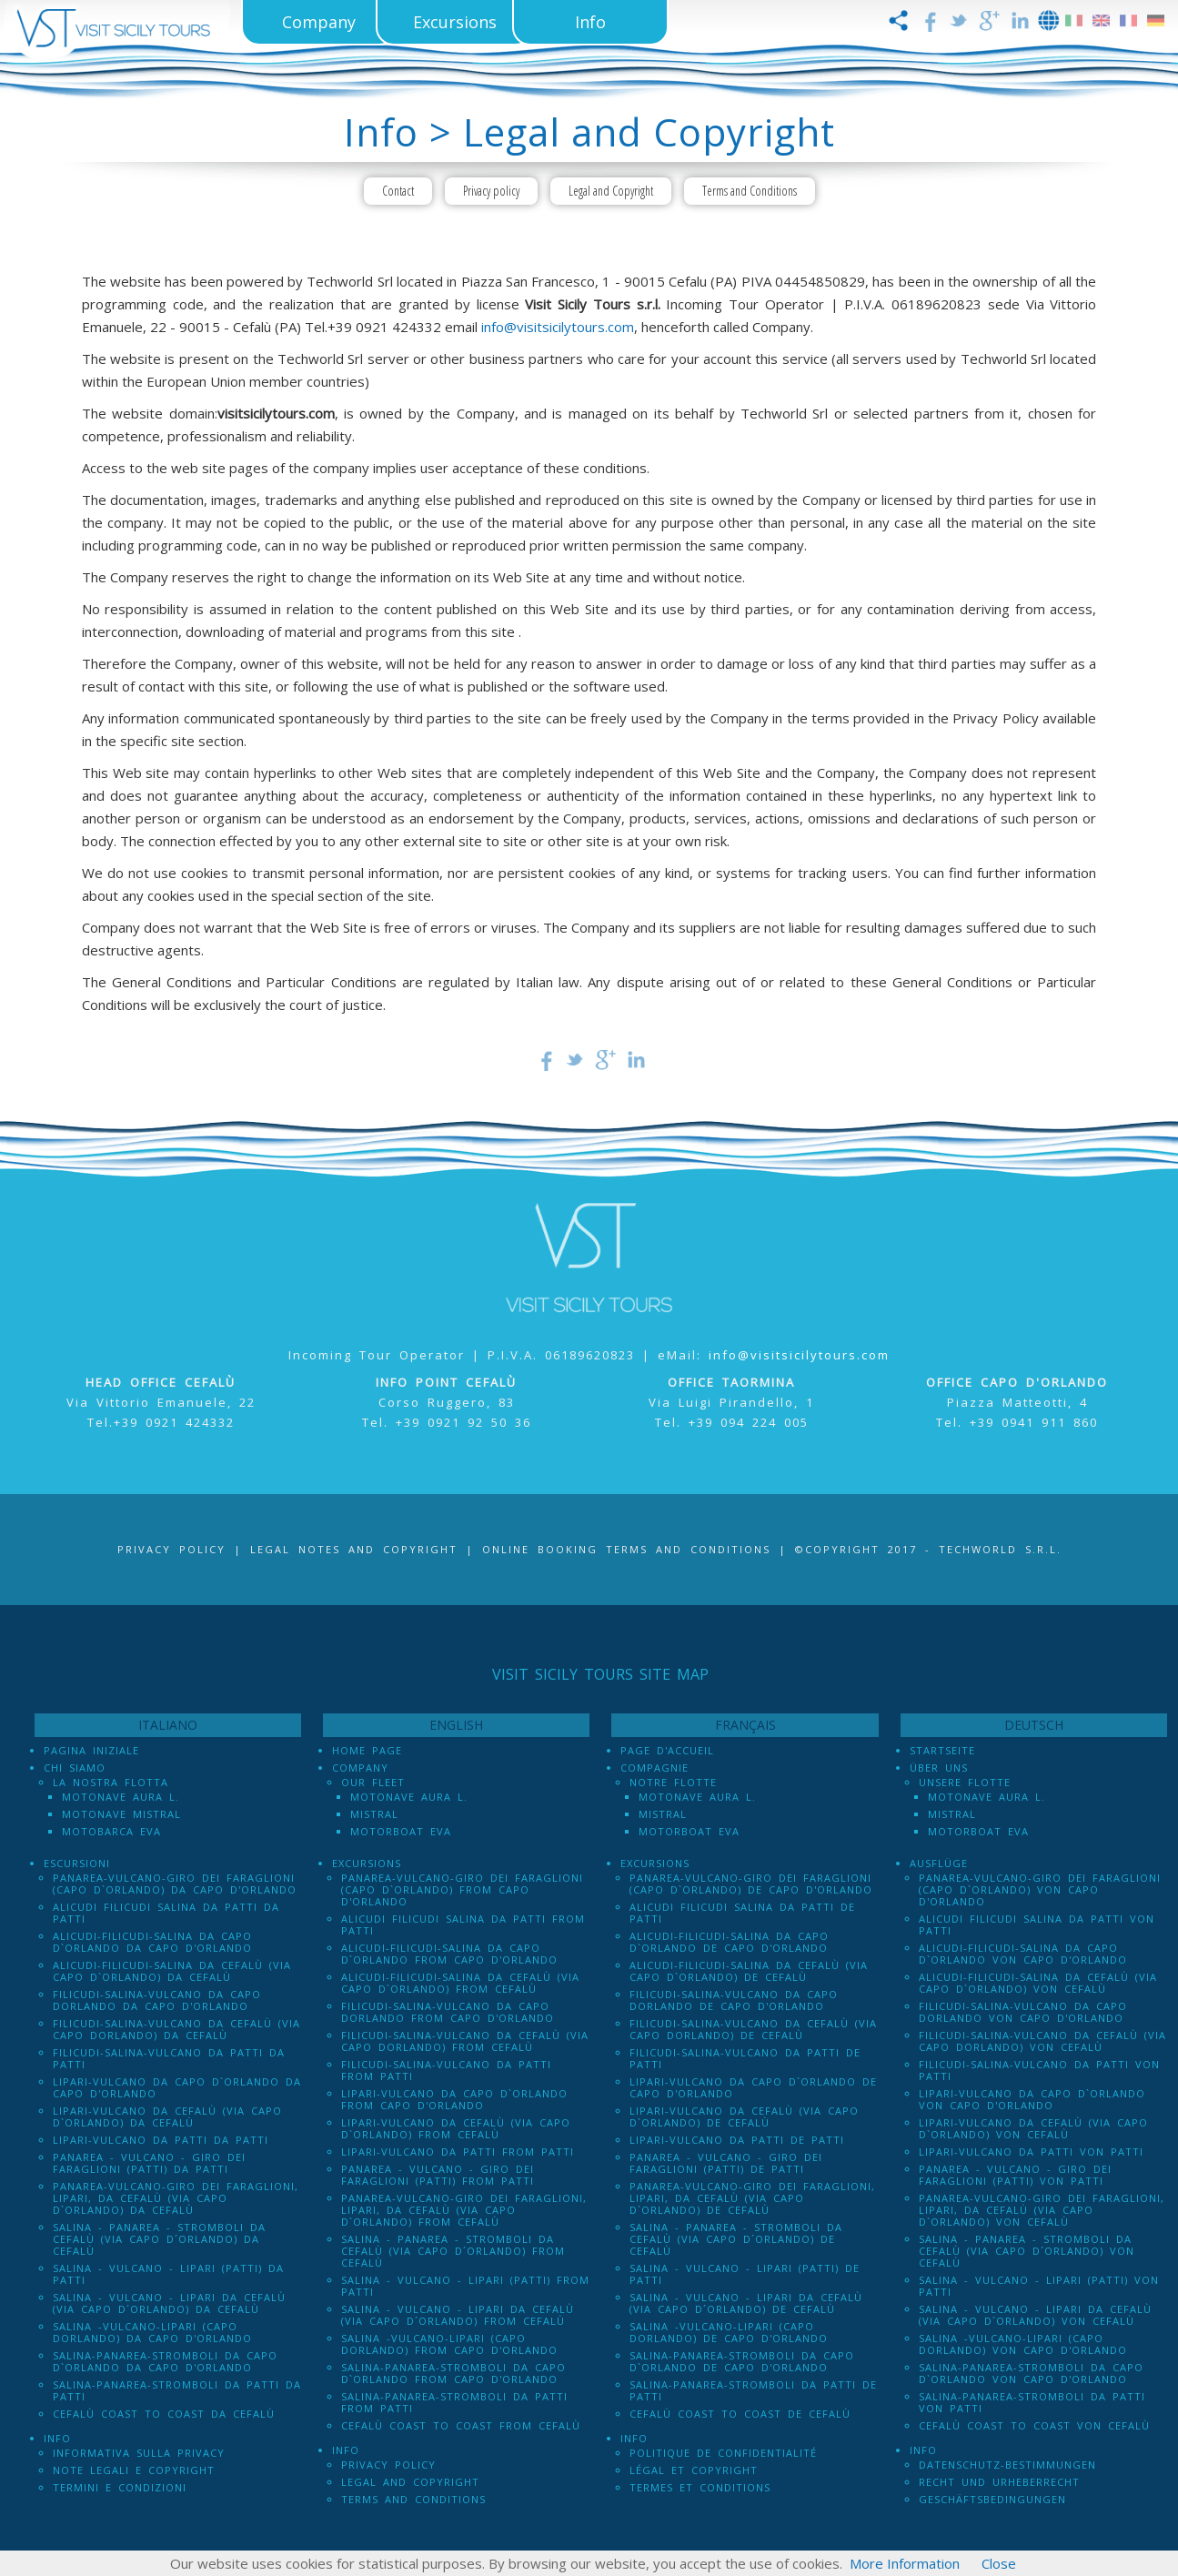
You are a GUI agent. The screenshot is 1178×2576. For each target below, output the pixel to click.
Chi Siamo (75, 1767)
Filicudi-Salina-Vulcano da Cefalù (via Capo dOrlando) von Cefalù (1042, 2041)
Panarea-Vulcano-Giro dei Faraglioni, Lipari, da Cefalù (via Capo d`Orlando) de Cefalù (752, 2198)
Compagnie (654, 1767)
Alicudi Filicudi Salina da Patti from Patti (463, 1924)
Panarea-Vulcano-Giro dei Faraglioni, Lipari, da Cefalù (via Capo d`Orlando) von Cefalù (1041, 2209)
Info (57, 2438)
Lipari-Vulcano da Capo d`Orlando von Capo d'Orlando (1032, 2099)
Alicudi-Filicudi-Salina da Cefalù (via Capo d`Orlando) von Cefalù (1038, 1982)
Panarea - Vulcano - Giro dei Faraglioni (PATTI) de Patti (725, 2163)
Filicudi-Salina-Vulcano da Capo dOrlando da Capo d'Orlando (157, 2000)
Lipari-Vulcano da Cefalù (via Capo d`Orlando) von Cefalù (1033, 2128)
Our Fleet (373, 1782)
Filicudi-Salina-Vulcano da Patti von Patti (1039, 2070)
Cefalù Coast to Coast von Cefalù (1034, 2425)
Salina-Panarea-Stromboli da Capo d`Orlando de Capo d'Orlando (741, 2361)
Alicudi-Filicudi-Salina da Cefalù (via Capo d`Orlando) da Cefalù (172, 1971)
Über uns (939, 1767)
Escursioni (77, 1863)
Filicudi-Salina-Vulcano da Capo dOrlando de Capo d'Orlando (733, 2000)
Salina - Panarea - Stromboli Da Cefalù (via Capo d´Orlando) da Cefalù (159, 2239)
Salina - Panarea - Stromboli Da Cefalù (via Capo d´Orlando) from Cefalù (453, 2250)
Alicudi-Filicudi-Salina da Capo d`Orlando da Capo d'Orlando (152, 1942)
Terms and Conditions (749, 190)
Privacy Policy (171, 1549)
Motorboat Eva (400, 1831)
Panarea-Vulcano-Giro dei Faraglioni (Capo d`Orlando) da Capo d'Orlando (175, 1883)
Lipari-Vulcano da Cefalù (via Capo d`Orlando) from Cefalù (455, 2128)
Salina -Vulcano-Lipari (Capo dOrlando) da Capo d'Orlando (152, 2332)
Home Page (367, 1750)
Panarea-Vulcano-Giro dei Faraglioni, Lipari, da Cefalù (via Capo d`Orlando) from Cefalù (464, 2209)
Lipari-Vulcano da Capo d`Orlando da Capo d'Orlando (177, 2087)
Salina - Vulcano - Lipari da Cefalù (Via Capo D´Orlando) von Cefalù (1035, 2315)
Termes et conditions (699, 2487)
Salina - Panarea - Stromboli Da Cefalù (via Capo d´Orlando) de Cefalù (735, 2239)
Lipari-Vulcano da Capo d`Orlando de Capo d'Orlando (753, 2087)
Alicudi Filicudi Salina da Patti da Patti (166, 1912)
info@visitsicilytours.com (557, 327)
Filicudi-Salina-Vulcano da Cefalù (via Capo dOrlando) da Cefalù (176, 2029)
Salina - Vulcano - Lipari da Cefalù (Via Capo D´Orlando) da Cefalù (169, 2303)
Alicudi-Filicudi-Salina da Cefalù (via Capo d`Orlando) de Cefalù (748, 1971)
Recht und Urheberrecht (999, 2482)
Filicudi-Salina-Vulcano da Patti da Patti (169, 2058)
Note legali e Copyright (134, 2470)
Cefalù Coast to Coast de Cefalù (740, 2413)
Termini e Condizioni (119, 2487)
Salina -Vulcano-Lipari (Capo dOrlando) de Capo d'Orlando (728, 2332)
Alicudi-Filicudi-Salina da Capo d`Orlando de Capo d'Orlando (729, 1942)
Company (360, 1767)
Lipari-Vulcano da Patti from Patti (457, 2151)
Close (999, 2563)
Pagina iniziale (91, 1750)
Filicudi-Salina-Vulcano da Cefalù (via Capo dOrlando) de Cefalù (753, 2029)
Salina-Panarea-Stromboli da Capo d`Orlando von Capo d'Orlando (1031, 2373)
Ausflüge (939, 1863)
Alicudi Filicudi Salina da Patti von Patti (1036, 1924)
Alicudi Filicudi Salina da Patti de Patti (742, 1912)
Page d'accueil (667, 1750)
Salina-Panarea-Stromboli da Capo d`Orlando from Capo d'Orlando (453, 2373)
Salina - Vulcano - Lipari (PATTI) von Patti (1039, 2285)
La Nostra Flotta (110, 1782)
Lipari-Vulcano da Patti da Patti (160, 2140)
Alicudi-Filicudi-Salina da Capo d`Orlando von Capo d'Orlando (1023, 1953)
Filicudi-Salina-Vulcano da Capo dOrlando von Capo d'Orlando (1023, 2012)
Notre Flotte (673, 1782)
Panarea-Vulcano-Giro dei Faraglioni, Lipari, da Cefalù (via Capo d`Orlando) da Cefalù (175, 2198)
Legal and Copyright (611, 190)
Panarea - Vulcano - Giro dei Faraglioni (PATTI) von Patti (1015, 2174)
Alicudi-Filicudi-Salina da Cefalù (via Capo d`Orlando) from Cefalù (460, 1982)
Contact (398, 190)
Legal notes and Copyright (354, 1549)
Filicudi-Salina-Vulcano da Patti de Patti (745, 2058)
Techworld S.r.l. (1000, 1549)
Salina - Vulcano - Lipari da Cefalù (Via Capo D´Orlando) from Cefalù (457, 2315)
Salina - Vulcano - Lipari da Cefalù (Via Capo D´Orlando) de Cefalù (745, 2303)
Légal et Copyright (693, 2470)
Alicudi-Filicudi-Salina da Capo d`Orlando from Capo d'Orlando (449, 1953)
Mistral (374, 1814)
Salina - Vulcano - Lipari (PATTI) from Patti (465, 2285)
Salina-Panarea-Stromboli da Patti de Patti (753, 2390)
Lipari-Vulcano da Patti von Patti (1031, 2151)
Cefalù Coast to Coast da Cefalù (164, 2413)
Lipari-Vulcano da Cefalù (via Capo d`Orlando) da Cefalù (167, 2116)
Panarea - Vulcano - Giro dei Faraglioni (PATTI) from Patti (437, 2174)
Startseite (942, 1750)
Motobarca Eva (111, 1831)
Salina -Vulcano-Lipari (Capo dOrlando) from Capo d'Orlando (449, 2344)
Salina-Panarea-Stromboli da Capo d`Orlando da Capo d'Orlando (165, 2361)
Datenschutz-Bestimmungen (1007, 2464)
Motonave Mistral (121, 1814)
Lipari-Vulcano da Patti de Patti (736, 2140)
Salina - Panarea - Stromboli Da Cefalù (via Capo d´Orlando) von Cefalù (1026, 2250)
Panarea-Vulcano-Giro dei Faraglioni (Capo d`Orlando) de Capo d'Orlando (750, 1883)
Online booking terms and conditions (626, 1549)
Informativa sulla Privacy (139, 2453)
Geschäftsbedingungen (992, 2499)
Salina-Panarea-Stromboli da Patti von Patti (1032, 2402)
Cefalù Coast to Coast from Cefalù (460, 2425)
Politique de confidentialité (723, 2453)
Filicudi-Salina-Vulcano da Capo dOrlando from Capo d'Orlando (447, 2012)
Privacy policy (491, 190)
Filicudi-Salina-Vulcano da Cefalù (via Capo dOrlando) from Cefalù (465, 2041)
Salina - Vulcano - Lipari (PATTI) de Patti (744, 2274)
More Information (905, 2563)
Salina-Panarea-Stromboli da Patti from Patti (454, 2402)
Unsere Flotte (965, 1782)
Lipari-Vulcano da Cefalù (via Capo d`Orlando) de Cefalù (744, 2116)
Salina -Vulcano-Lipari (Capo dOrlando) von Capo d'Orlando (1023, 2344)
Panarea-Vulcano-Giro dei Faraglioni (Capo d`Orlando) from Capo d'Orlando (462, 1889)
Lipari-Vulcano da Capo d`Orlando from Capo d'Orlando (454, 2099)
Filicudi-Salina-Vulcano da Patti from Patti (446, 2070)
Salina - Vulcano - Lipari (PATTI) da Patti (168, 2274)
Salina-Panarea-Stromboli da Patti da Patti (177, 2390)
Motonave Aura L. (120, 1796)
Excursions (366, 1863)
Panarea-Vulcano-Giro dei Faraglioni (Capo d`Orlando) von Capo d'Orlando (1040, 1889)
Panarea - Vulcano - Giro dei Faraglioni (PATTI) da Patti (149, 2163)
